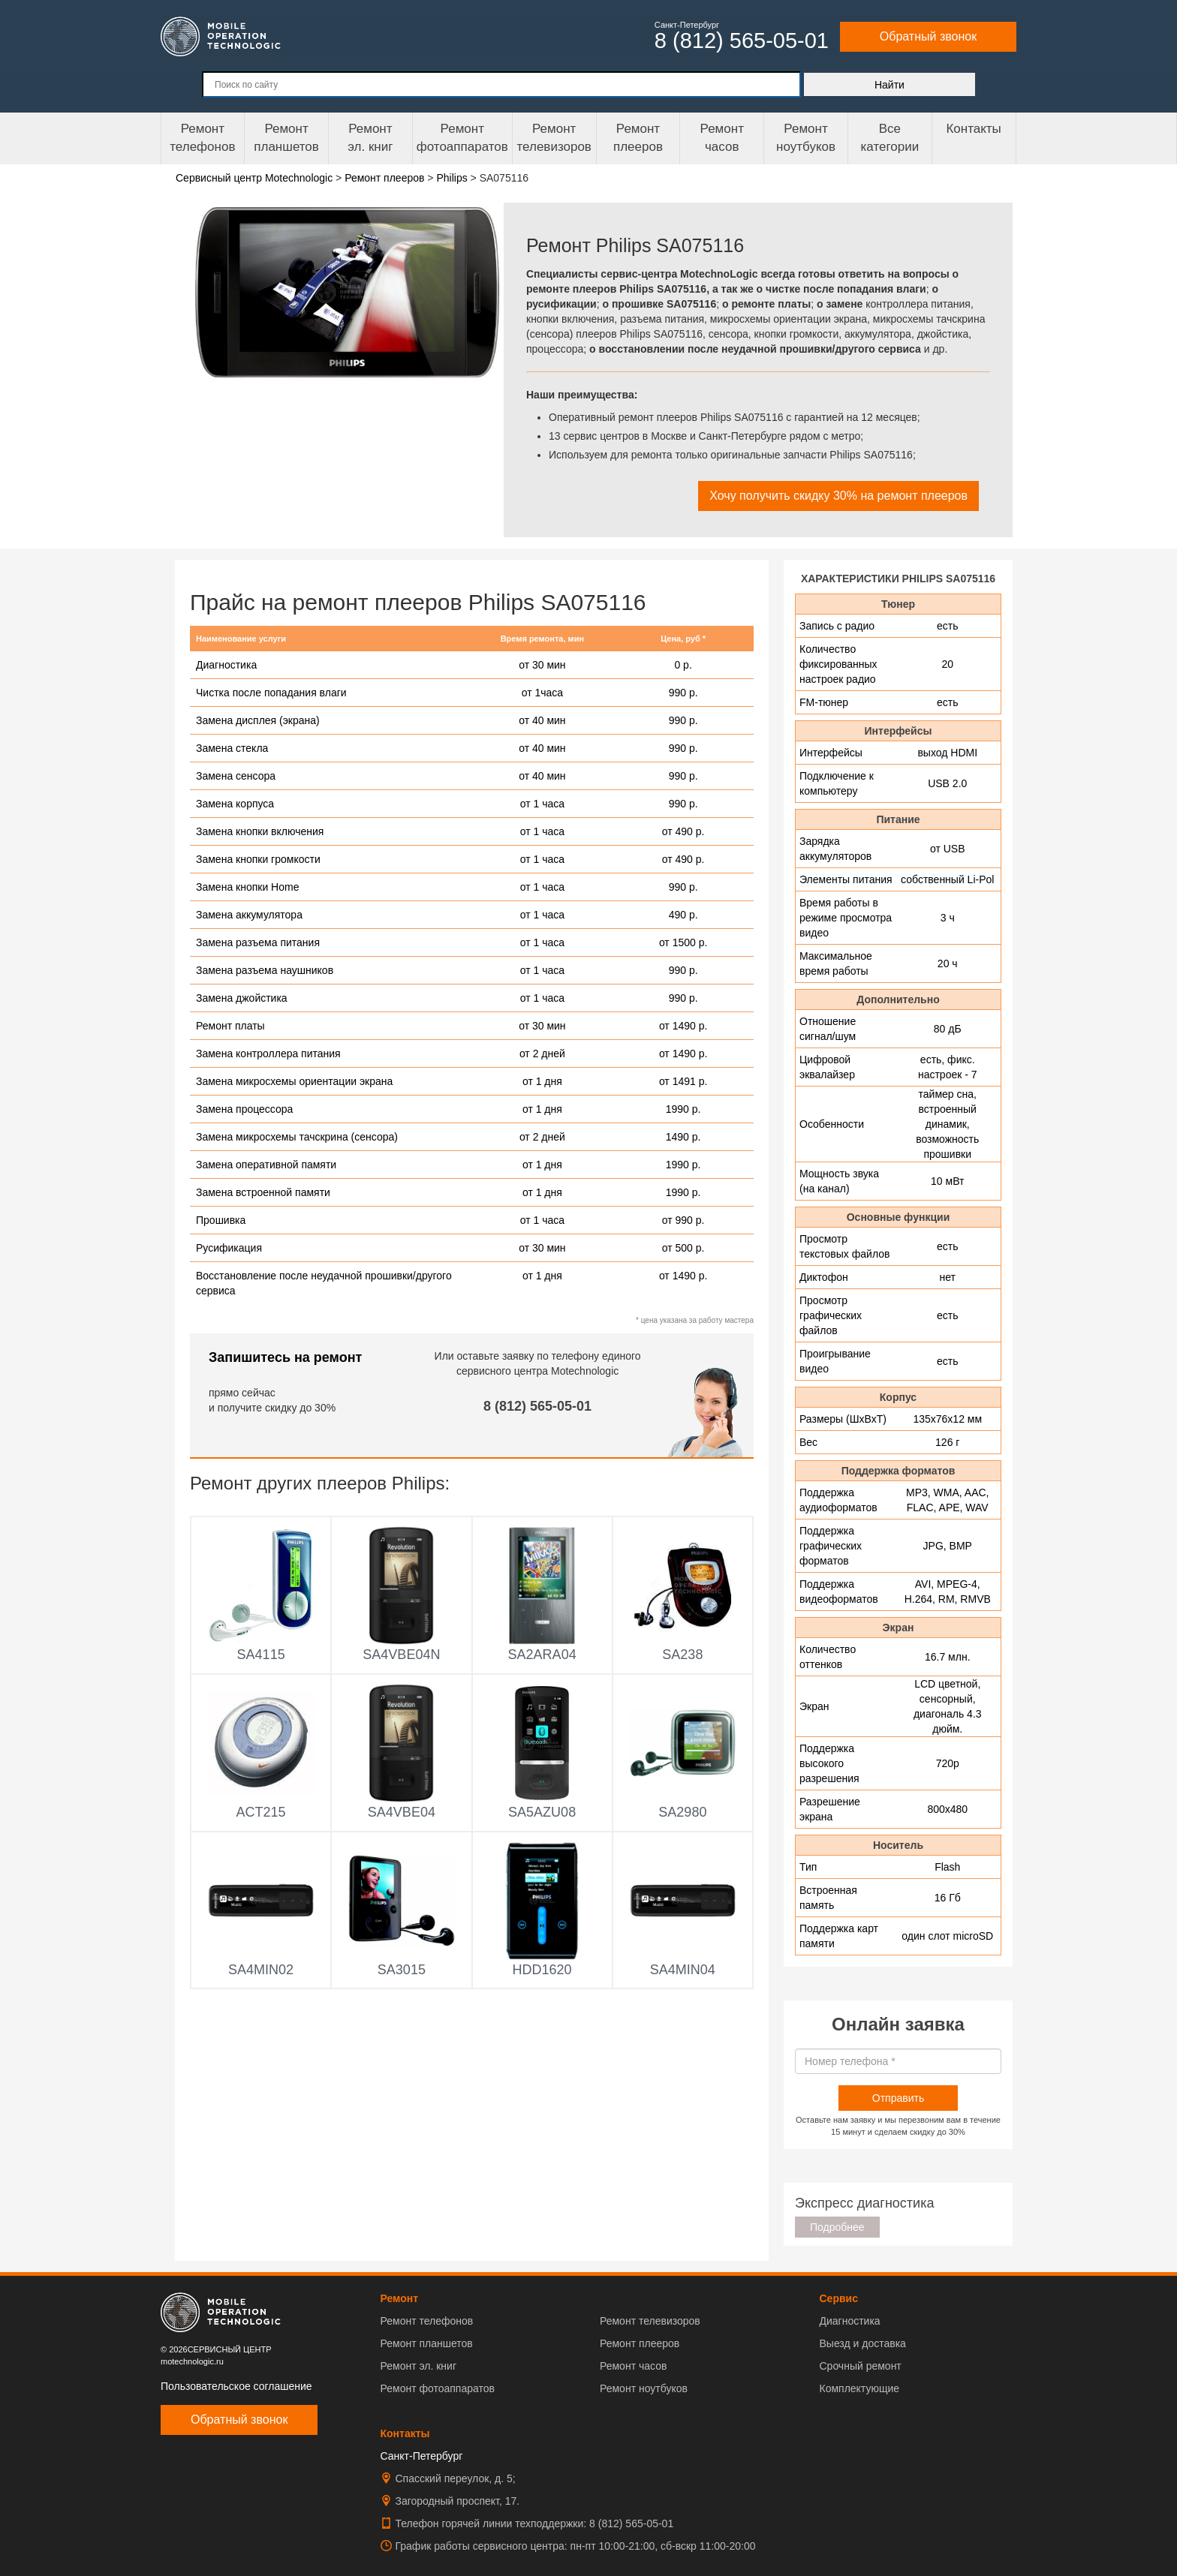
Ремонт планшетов (286, 138)
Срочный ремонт (860, 2366)
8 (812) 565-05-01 (537, 1406)
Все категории (889, 138)
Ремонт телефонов (202, 138)
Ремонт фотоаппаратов (462, 138)
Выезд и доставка (862, 2343)
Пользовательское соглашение (236, 2386)
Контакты (973, 129)
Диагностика (849, 2321)
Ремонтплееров (638, 138)
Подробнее (837, 2227)
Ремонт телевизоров (554, 138)
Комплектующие (859, 2388)
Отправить (898, 2098)
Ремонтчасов (722, 138)
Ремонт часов (633, 2366)
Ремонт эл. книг (419, 2366)
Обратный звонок (928, 36)
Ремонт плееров (639, 2343)
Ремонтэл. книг (370, 138)
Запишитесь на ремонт (285, 1357)
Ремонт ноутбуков (805, 138)
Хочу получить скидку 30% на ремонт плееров (838, 495)
